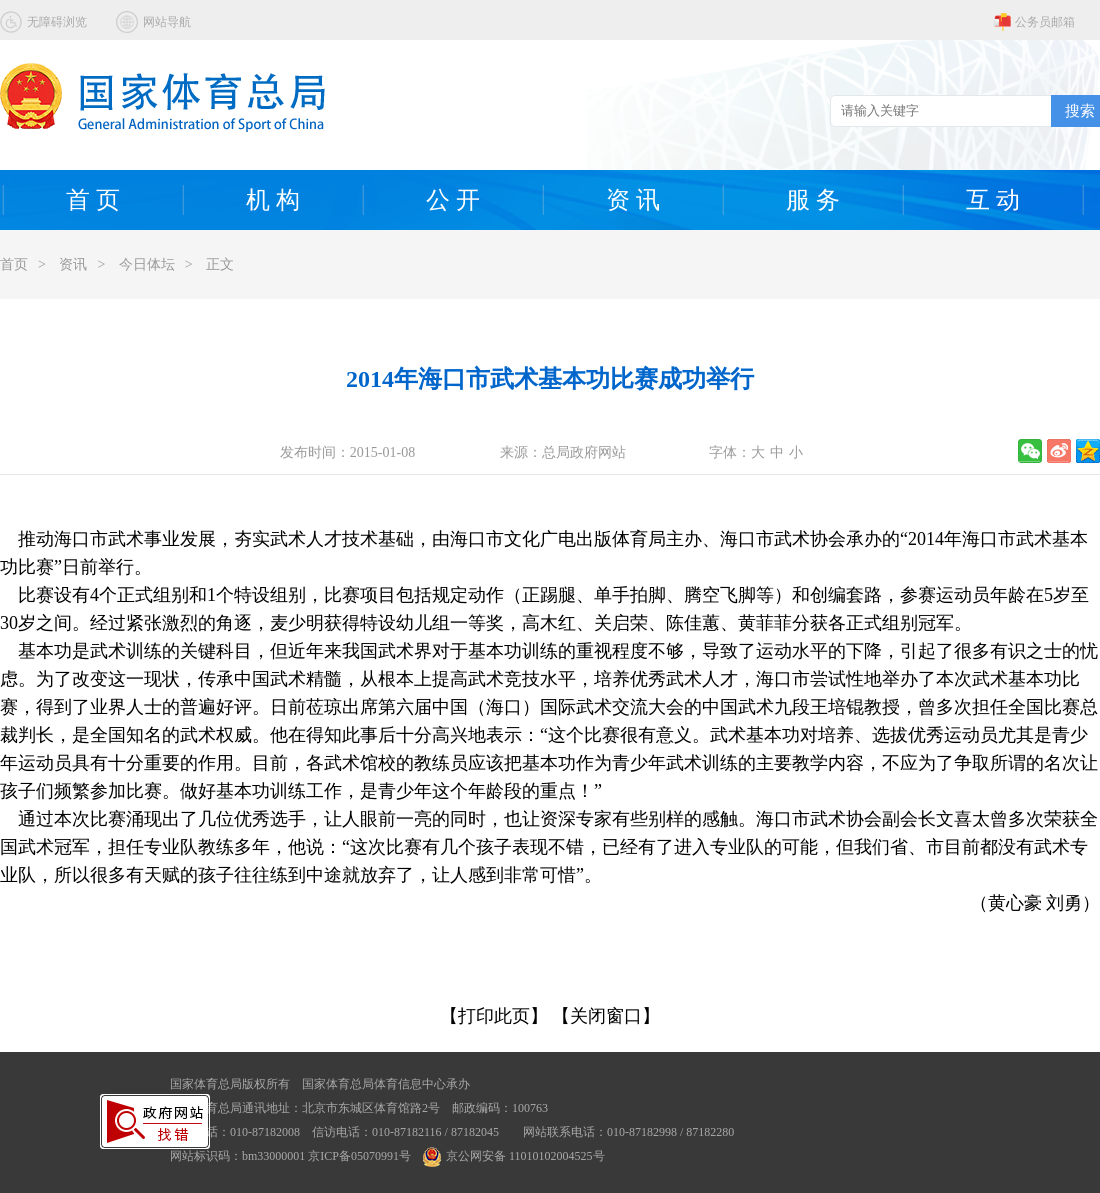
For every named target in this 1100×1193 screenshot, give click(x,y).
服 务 (813, 200)
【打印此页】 (494, 1016)
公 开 (453, 200)
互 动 (993, 200)
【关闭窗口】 (606, 1016)
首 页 (93, 200)
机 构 (273, 200)
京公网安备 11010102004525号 (514, 1156)
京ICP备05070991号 (359, 1156)
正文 (220, 264)
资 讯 (633, 200)
